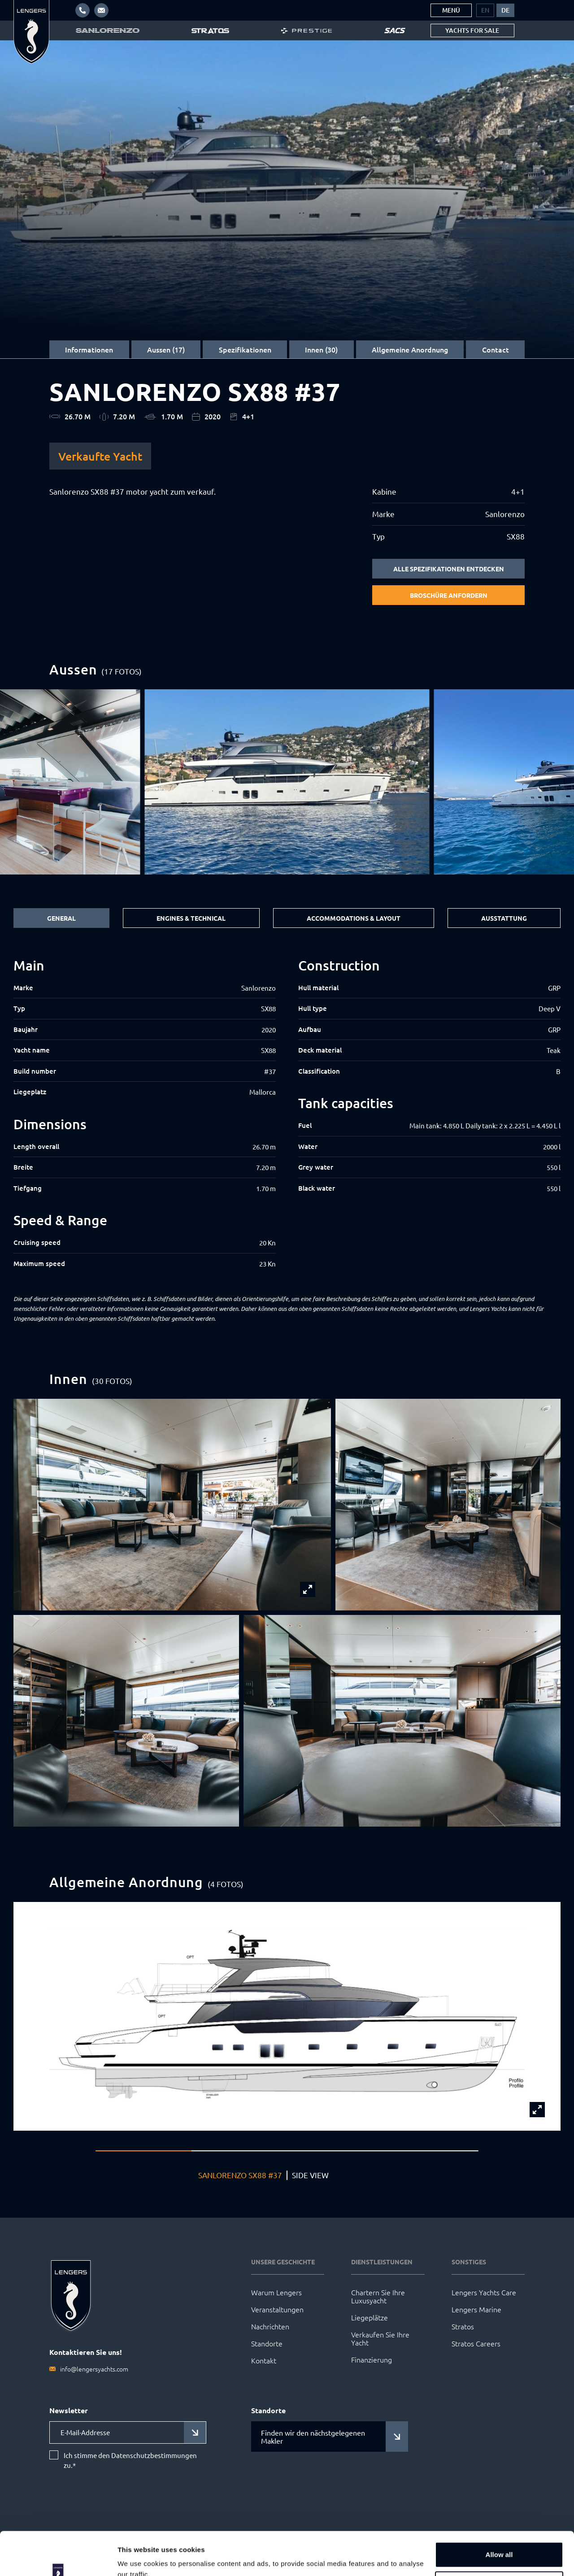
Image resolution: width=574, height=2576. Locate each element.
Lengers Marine (476, 2309)
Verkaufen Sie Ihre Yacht (380, 2338)
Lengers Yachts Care (484, 2292)
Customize (499, 2543)
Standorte (267, 2343)
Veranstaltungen (277, 2309)
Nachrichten (270, 2326)
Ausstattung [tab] (504, 918)
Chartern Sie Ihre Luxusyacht (378, 2296)
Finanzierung (371, 2359)
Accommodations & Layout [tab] (353, 918)
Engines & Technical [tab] (191, 918)
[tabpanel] (287, 1113)
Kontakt (263, 2360)
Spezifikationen (245, 349)
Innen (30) (321, 349)
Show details (138, 2558)
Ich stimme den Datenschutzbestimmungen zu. (130, 2460)
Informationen (89, 349)
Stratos (463, 2326)
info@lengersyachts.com (94, 2368)
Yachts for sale (472, 30)
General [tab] (61, 918)
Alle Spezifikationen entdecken (448, 569)
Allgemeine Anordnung (410, 349)
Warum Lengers (276, 2292)
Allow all (499, 2514)
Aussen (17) (166, 349)
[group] (287, 782)
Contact (495, 349)
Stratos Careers (476, 2343)
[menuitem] (485, 10)
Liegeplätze (369, 2317)
